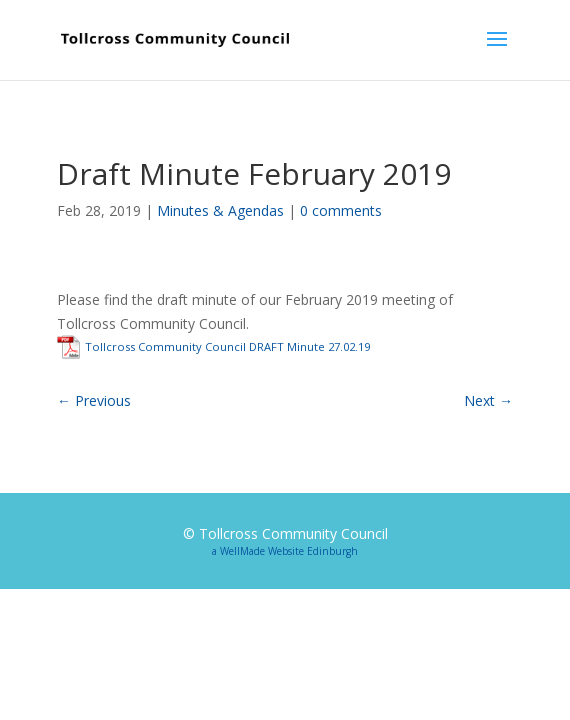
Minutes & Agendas (220, 210)
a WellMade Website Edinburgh (285, 551)
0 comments (341, 210)
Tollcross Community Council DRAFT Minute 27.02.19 (227, 346)
